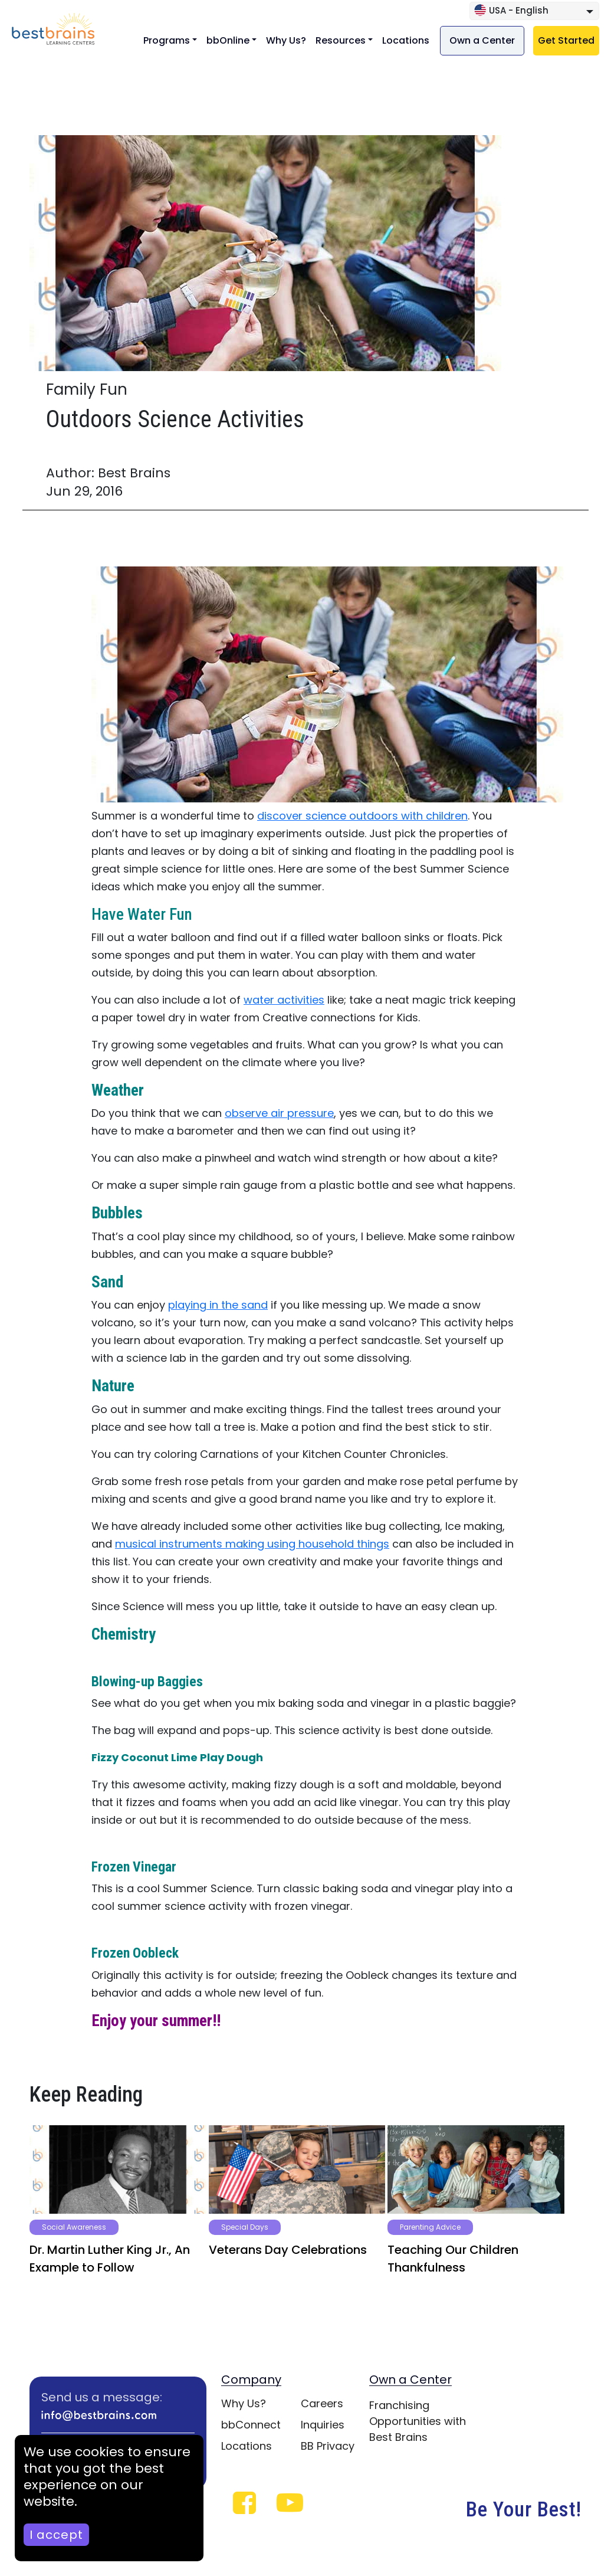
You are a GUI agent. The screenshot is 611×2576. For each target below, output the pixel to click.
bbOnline (227, 40)
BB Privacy (327, 2446)
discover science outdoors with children (362, 815)
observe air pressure (279, 1113)
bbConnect (251, 2424)
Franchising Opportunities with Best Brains (417, 2421)
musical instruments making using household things (252, 1543)
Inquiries (322, 2424)
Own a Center (482, 40)
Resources (341, 40)
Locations (405, 40)
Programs (166, 40)
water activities (284, 999)
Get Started (566, 40)
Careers (322, 2403)
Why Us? (286, 40)
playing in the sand (218, 1304)
